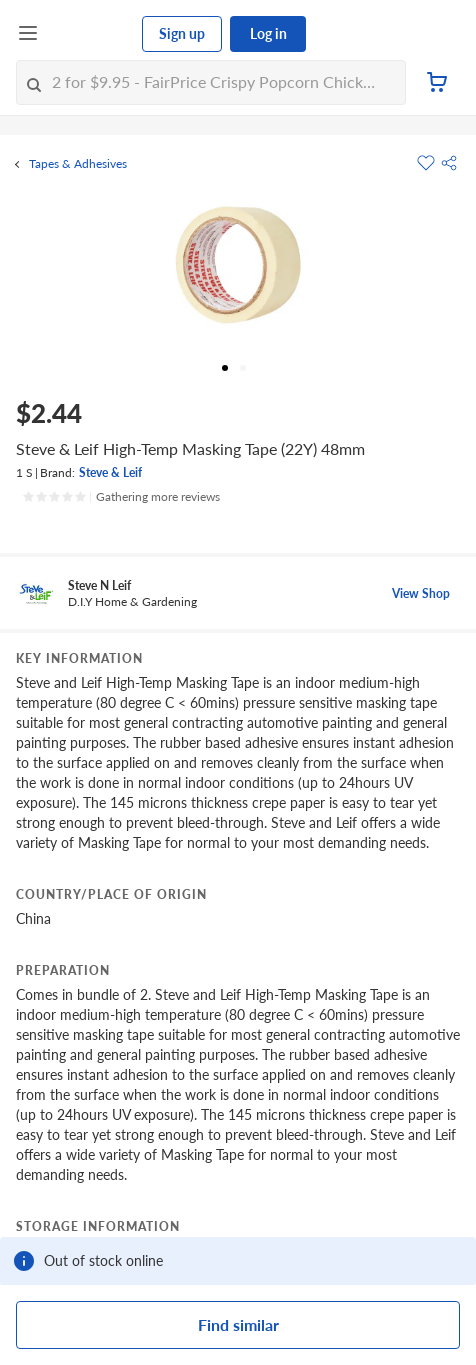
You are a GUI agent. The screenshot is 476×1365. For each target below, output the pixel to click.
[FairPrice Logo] (91, 34)
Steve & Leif (110, 472)
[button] (449, 163)
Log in (268, 33)
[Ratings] (121, 497)
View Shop (421, 593)
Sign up (182, 33)
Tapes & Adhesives (78, 164)
